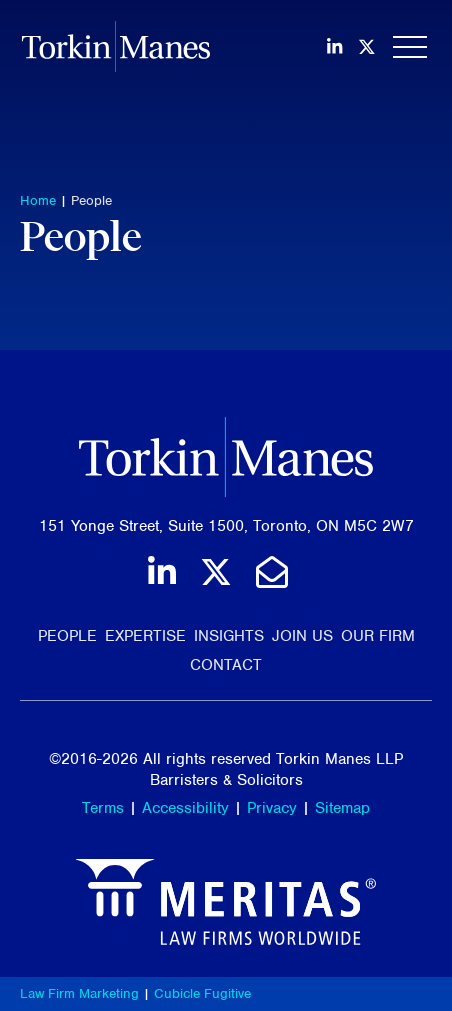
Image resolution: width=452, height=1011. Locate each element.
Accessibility (185, 808)
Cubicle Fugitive (202, 993)
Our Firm (378, 636)
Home (38, 200)
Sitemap (342, 808)
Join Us (302, 636)
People (91, 200)
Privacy (272, 808)
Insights (229, 636)
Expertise (145, 636)
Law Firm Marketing (79, 993)
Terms (103, 808)
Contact (226, 665)
